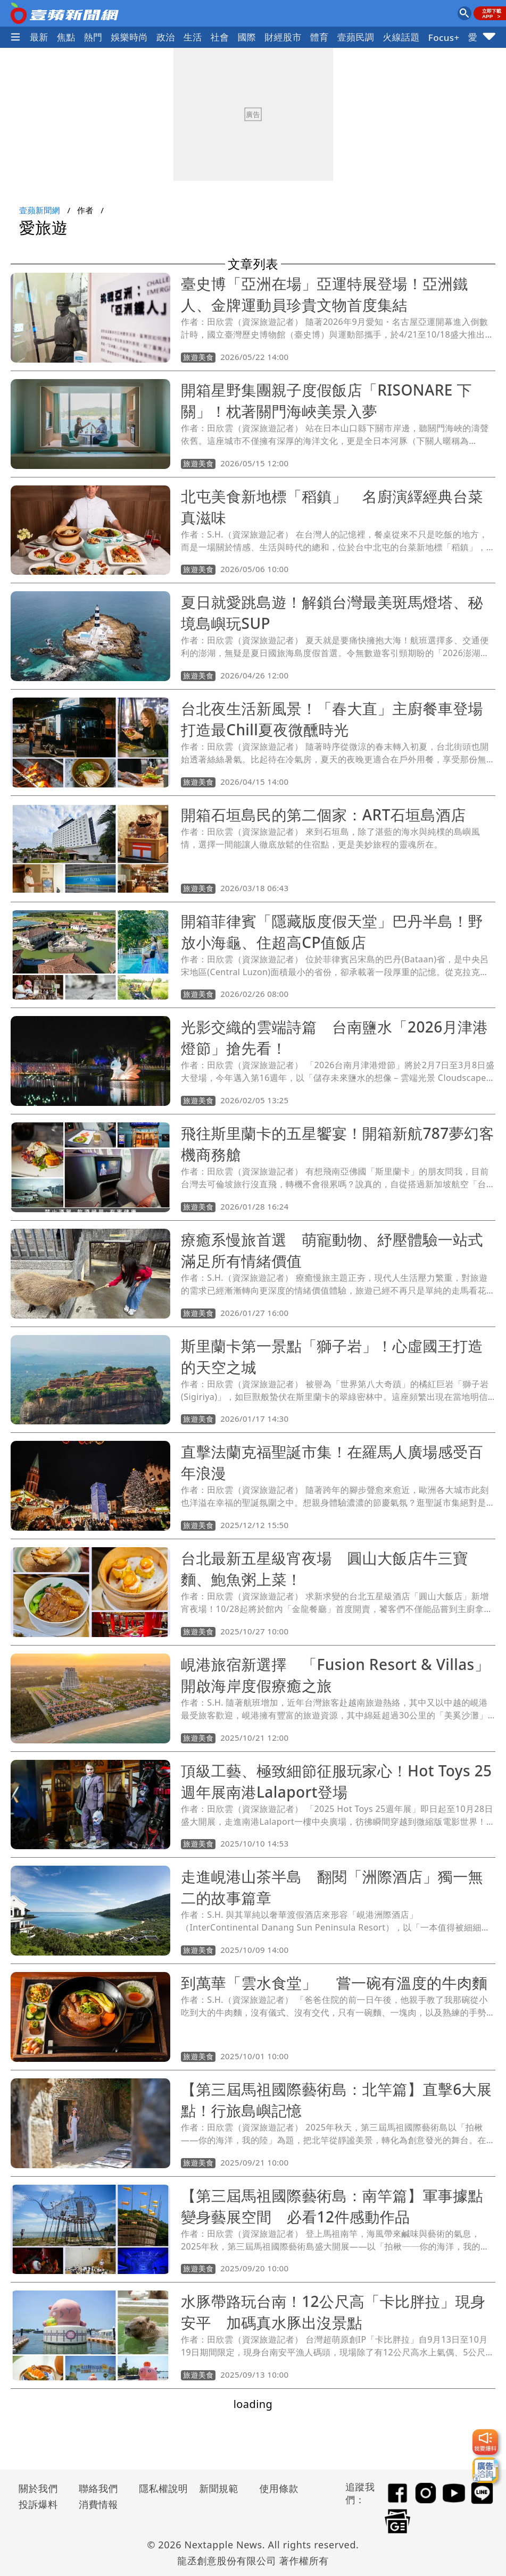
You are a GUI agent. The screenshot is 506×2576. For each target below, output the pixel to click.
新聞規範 (218, 2488)
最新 (39, 37)
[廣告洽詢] (485, 2470)
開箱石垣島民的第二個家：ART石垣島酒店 (323, 814)
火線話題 (401, 37)
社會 (220, 37)
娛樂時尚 (129, 37)
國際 (246, 37)
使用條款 (278, 2488)
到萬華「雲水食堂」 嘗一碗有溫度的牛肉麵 (341, 1983)
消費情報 (98, 2504)
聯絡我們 (98, 2488)
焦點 (66, 37)
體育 (319, 37)
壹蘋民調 (356, 37)
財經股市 (283, 37)
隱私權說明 (159, 2488)
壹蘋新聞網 (39, 210)
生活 (193, 37)
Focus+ (444, 37)
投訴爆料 (38, 2504)
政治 (165, 37)
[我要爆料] (485, 2442)
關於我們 (38, 2488)
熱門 (93, 37)
